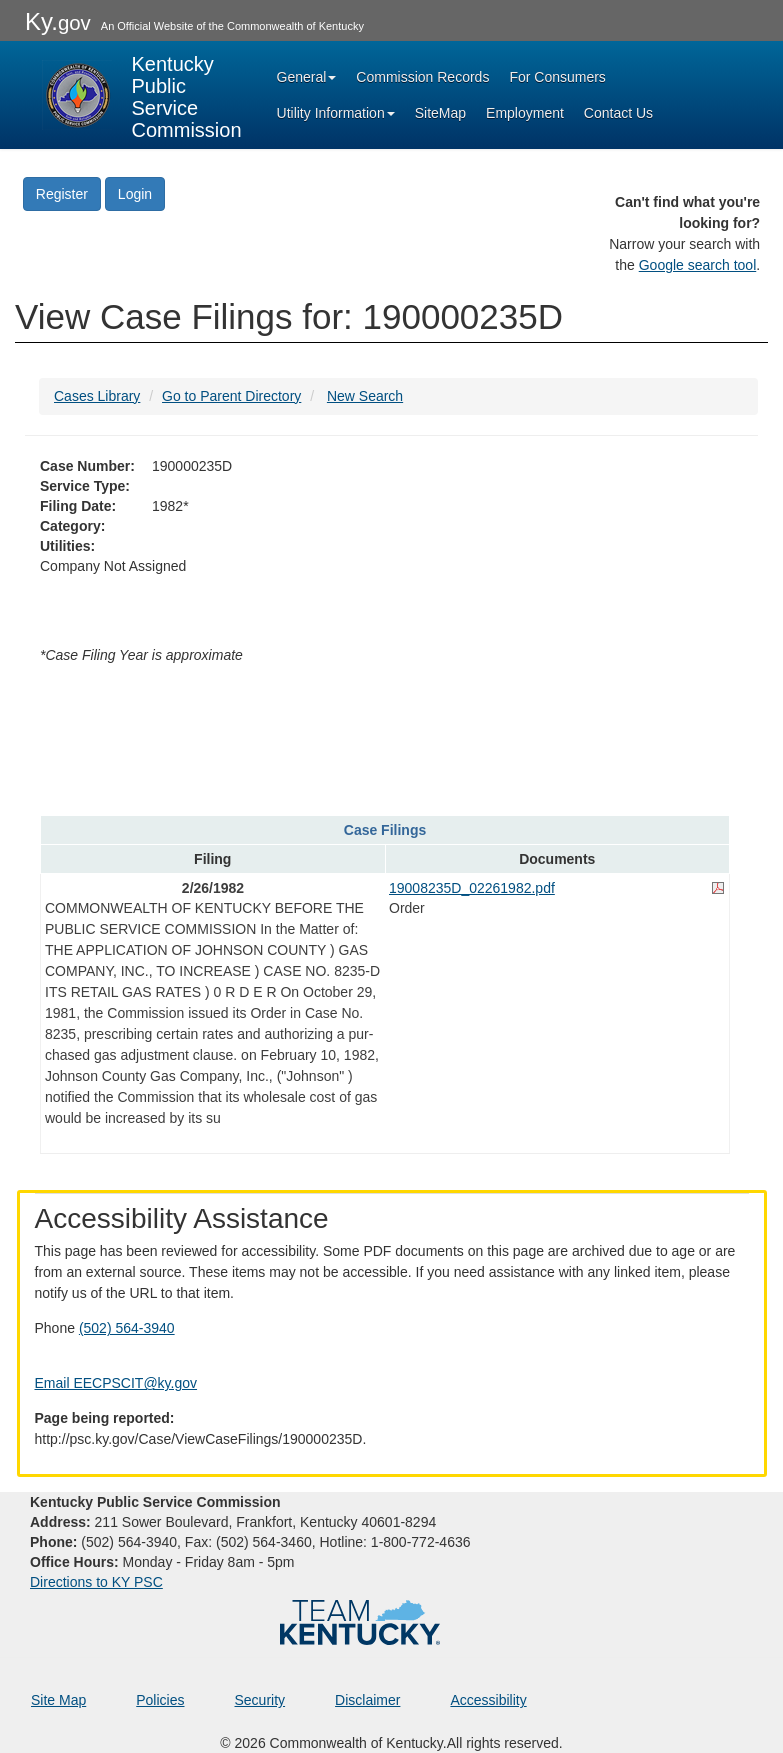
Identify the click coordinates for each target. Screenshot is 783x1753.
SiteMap (440, 113)
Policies (160, 1700)
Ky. (58, 21)
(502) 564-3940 (127, 1328)
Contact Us (618, 113)
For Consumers (557, 77)
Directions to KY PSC (96, 1582)
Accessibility (488, 1700)
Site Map (58, 1700)
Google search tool (698, 265)
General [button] (307, 77)
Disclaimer (367, 1700)
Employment (525, 113)
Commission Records (422, 77)
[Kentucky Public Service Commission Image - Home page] (142, 95)
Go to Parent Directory (231, 396)
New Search (365, 396)
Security (260, 1700)
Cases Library (97, 396)
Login (135, 194)
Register (62, 194)
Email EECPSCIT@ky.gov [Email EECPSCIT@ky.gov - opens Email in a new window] (116, 1383)
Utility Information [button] (336, 113)
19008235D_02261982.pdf (472, 888)
